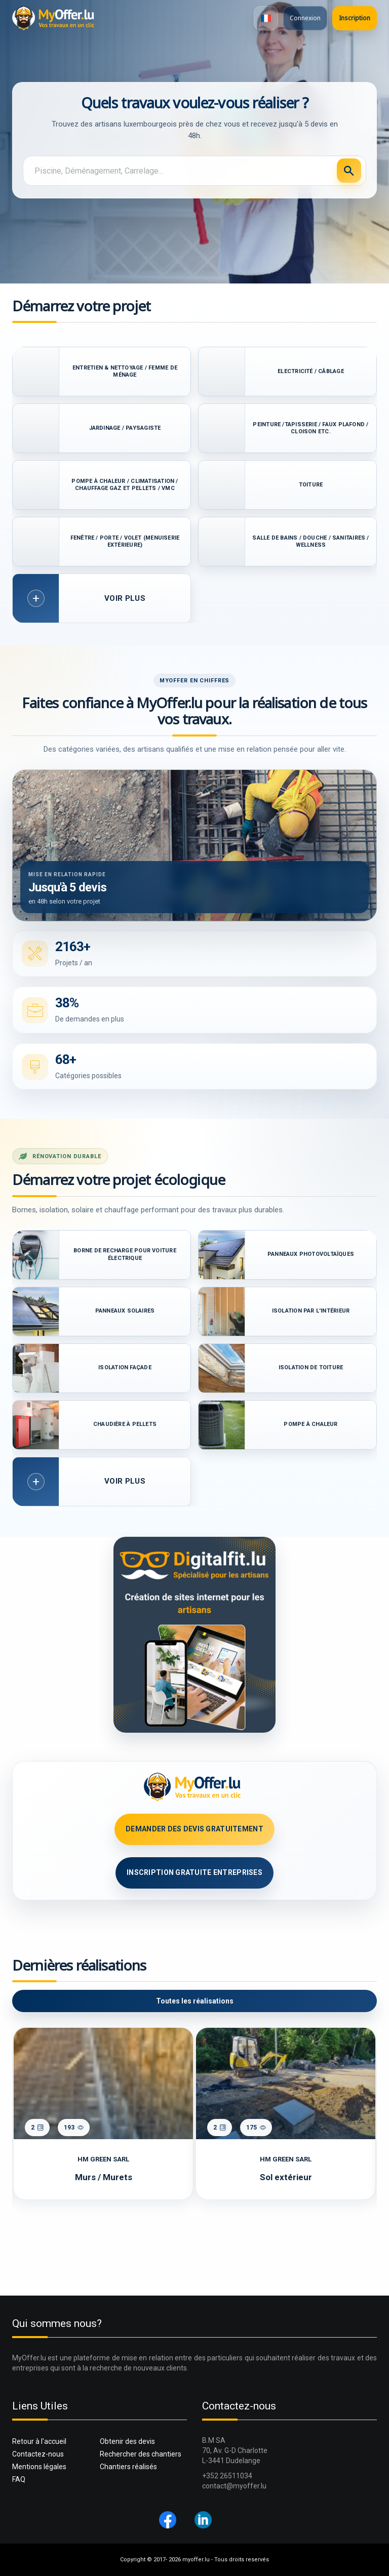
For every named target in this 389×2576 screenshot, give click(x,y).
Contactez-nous (38, 2454)
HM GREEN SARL (103, 2159)
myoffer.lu (196, 2559)
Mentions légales (39, 2467)
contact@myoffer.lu (234, 2486)
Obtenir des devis (127, 2441)
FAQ (18, 2479)
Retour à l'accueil (39, 2441)
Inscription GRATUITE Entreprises (194, 1872)
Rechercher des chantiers (140, 2454)
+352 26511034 (227, 2476)
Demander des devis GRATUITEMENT (194, 1829)
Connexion (305, 18)
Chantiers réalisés (128, 2467)
